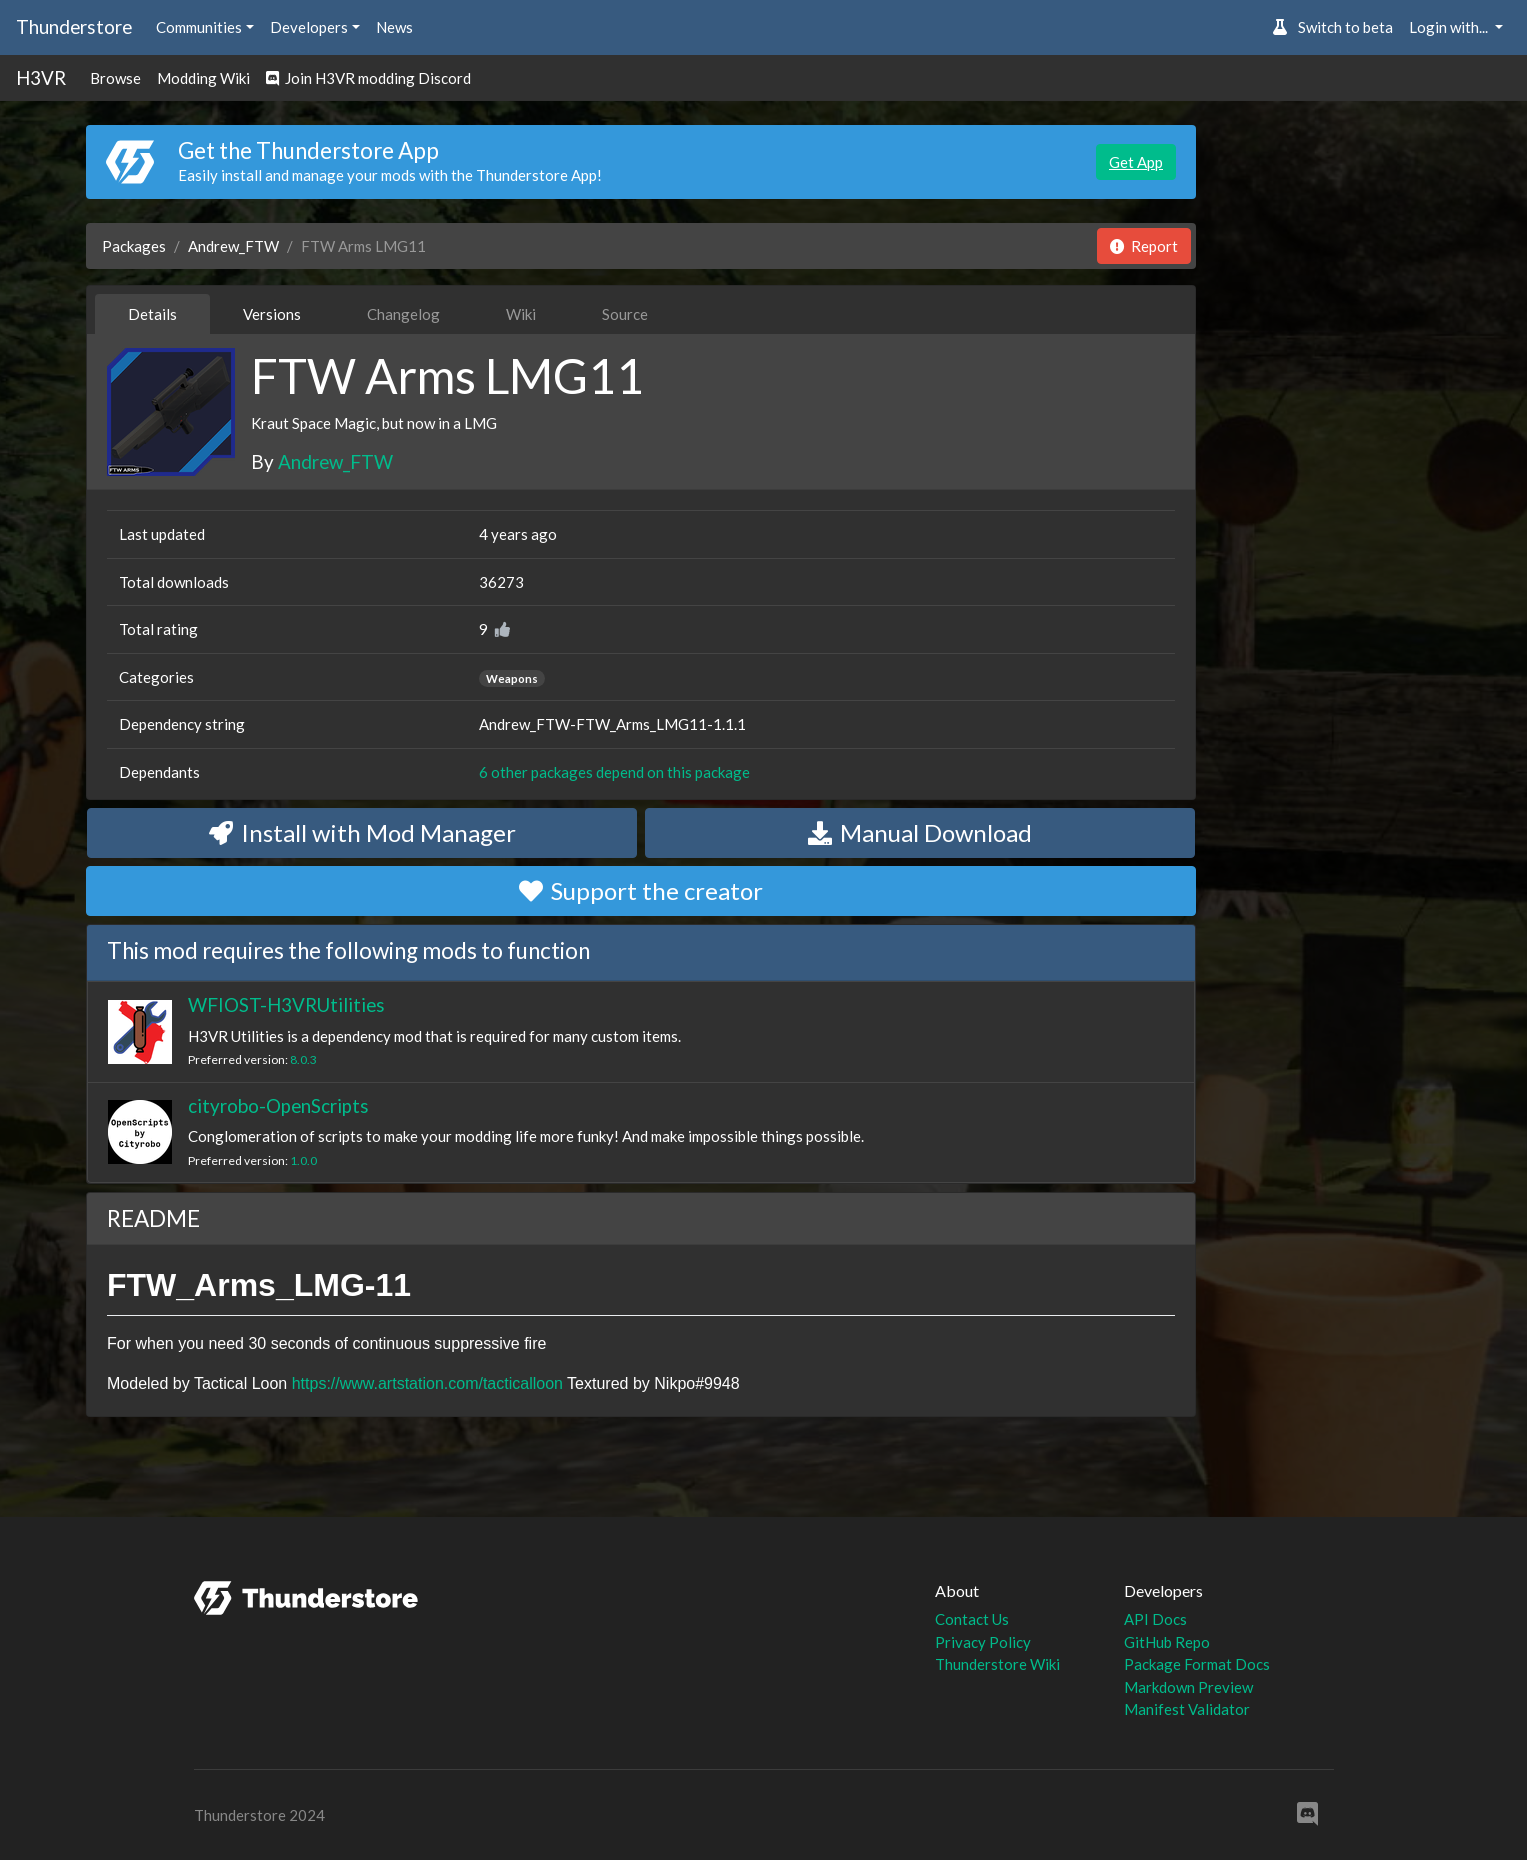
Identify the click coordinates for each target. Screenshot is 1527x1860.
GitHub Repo (1167, 1642)
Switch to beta (1332, 27)
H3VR (41, 77)
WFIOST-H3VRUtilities (286, 1004)
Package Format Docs (1197, 1664)
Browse (115, 78)
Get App (1136, 162)
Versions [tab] (272, 314)
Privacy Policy (983, 1642)
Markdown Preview (1188, 1687)
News (394, 27)
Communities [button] (199, 27)
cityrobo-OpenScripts (278, 1105)
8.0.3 (303, 1059)
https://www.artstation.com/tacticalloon (427, 1383)
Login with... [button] (1450, 27)
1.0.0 (303, 1160)
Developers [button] (309, 27)
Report (1144, 246)
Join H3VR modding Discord (368, 78)
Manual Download (920, 832)
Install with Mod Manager (362, 832)
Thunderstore (74, 26)
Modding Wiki (203, 78)
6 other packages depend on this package (614, 772)
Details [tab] (152, 314)
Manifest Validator (1187, 1709)
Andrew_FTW (233, 246)
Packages (134, 246)
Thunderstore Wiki (997, 1664)
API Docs (1155, 1619)
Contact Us (972, 1619)
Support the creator (641, 890)
